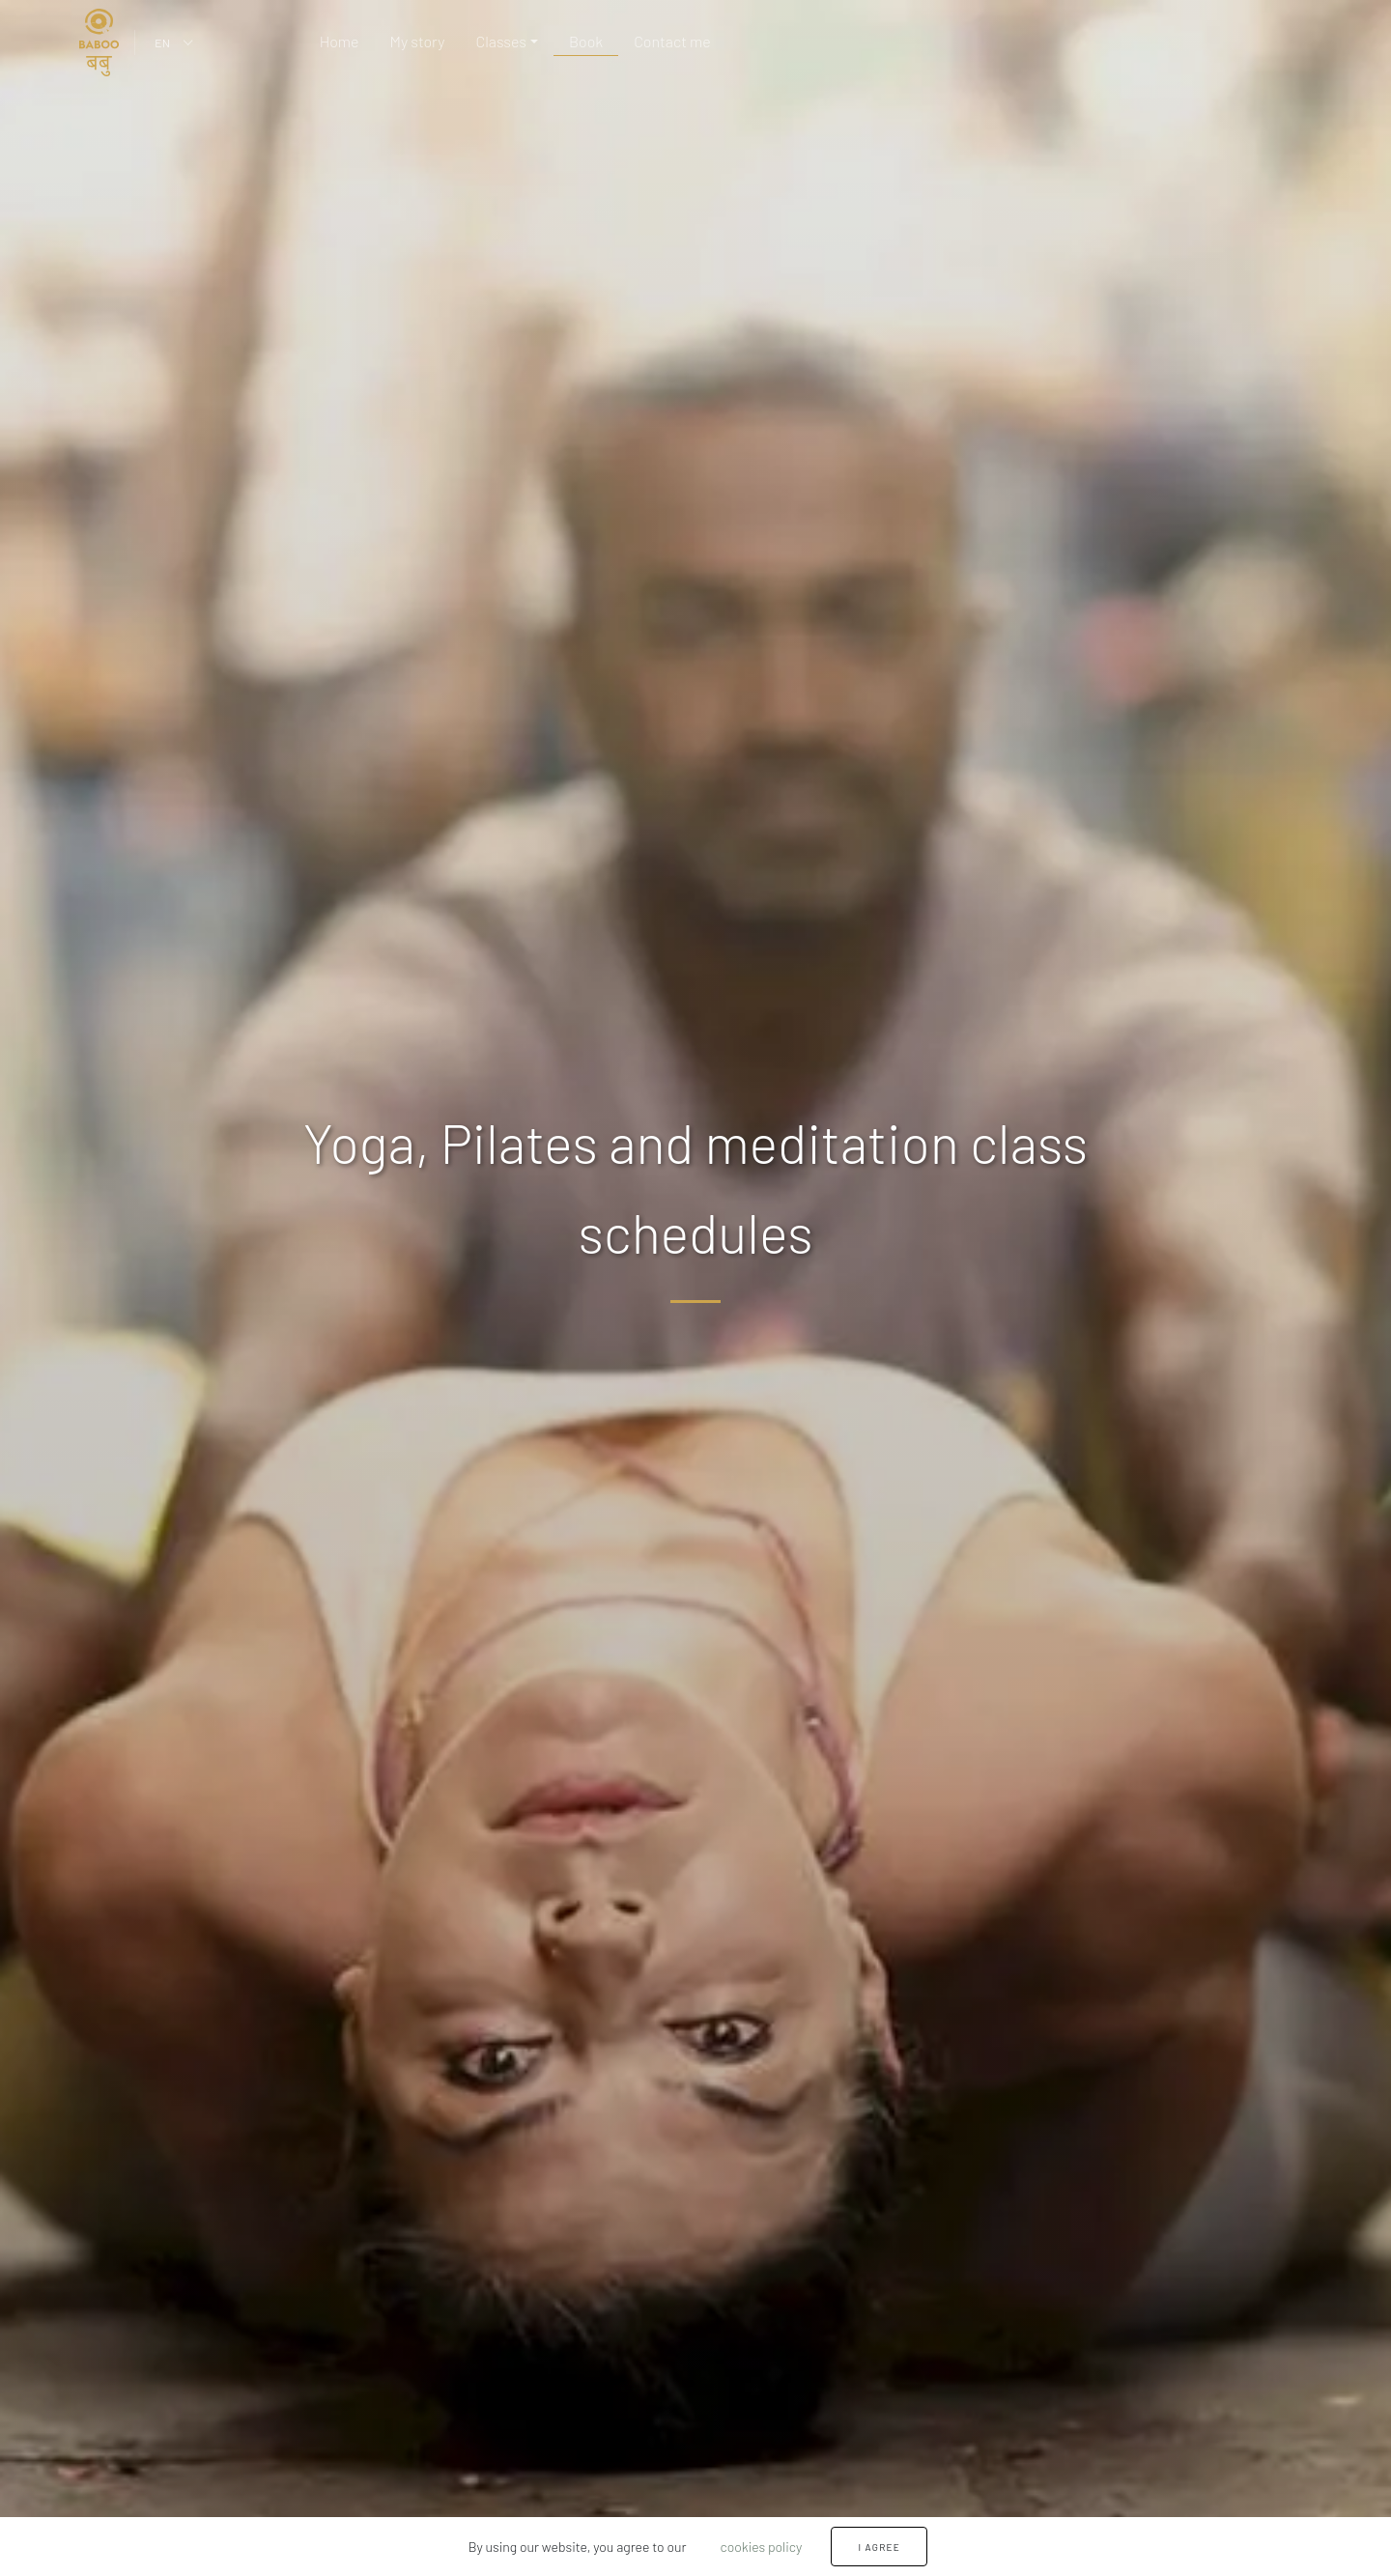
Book (586, 41)
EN (162, 42)
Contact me (672, 41)
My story (416, 41)
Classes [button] (501, 41)
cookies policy (761, 2546)
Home (339, 41)
